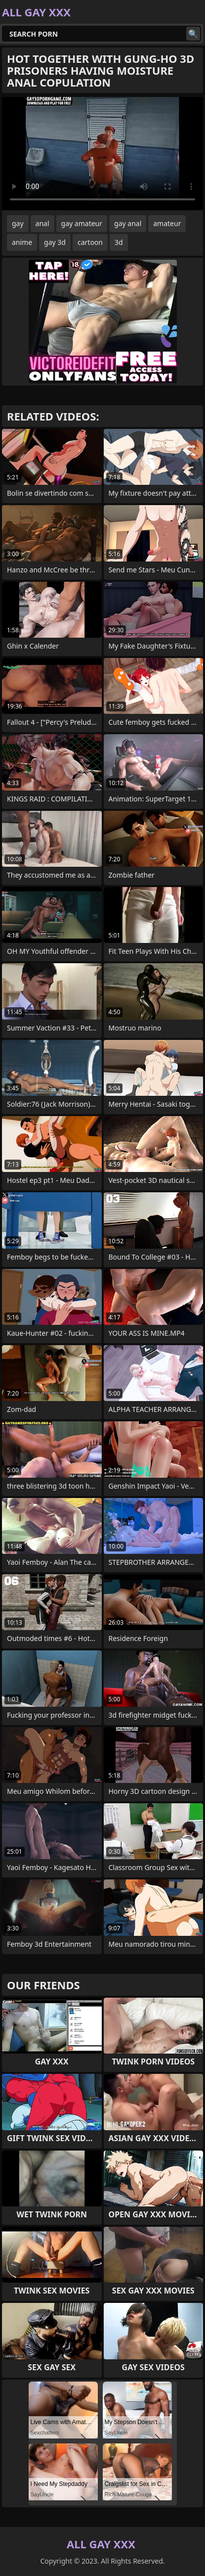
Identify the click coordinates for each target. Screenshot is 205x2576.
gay (18, 223)
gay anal (127, 223)
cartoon (90, 242)
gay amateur (81, 223)
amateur (167, 223)
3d (119, 242)
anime (22, 242)
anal (42, 223)
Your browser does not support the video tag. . (102, 153)
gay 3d (55, 242)
